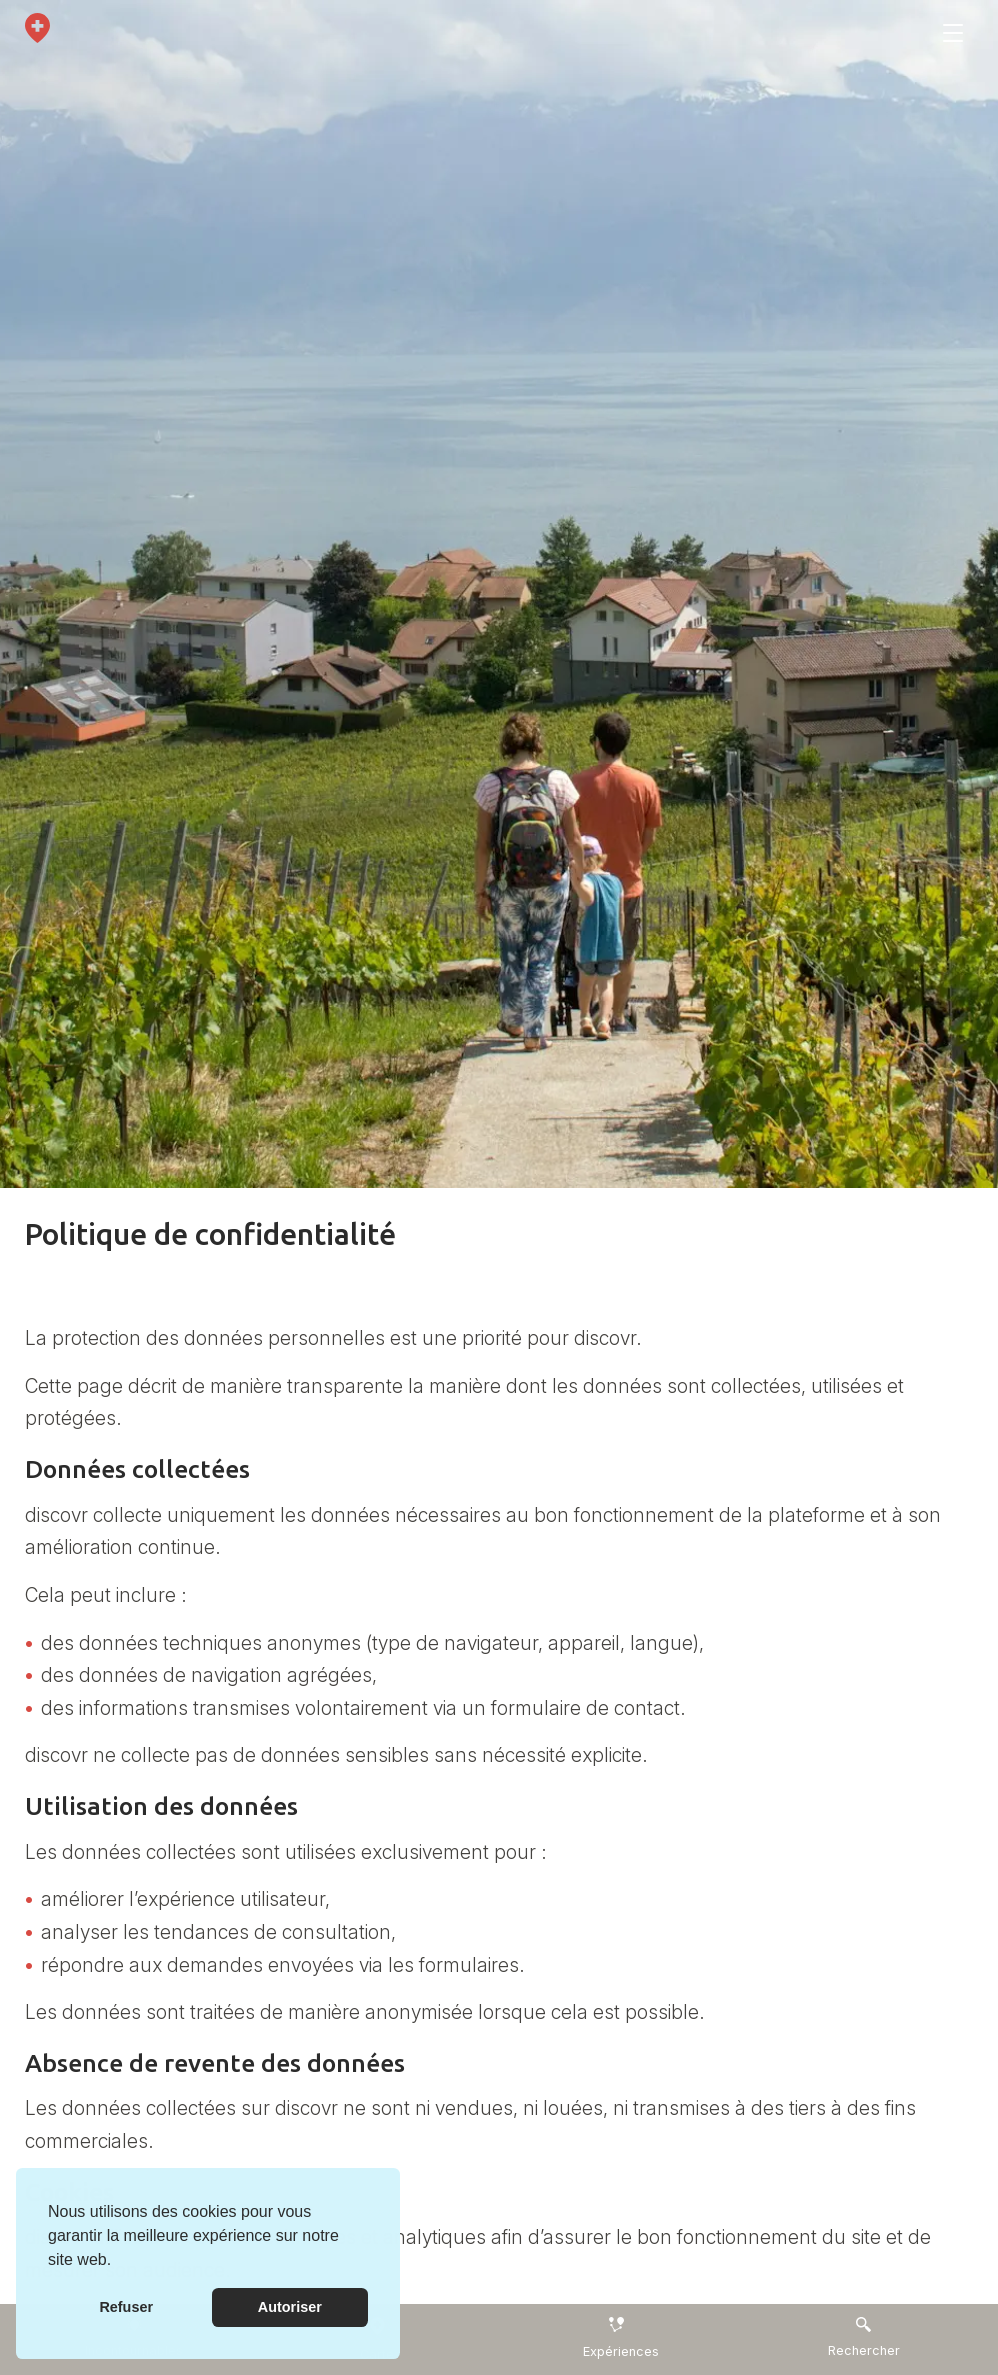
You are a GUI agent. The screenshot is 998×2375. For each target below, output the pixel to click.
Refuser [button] (126, 2307)
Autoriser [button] (290, 2307)
